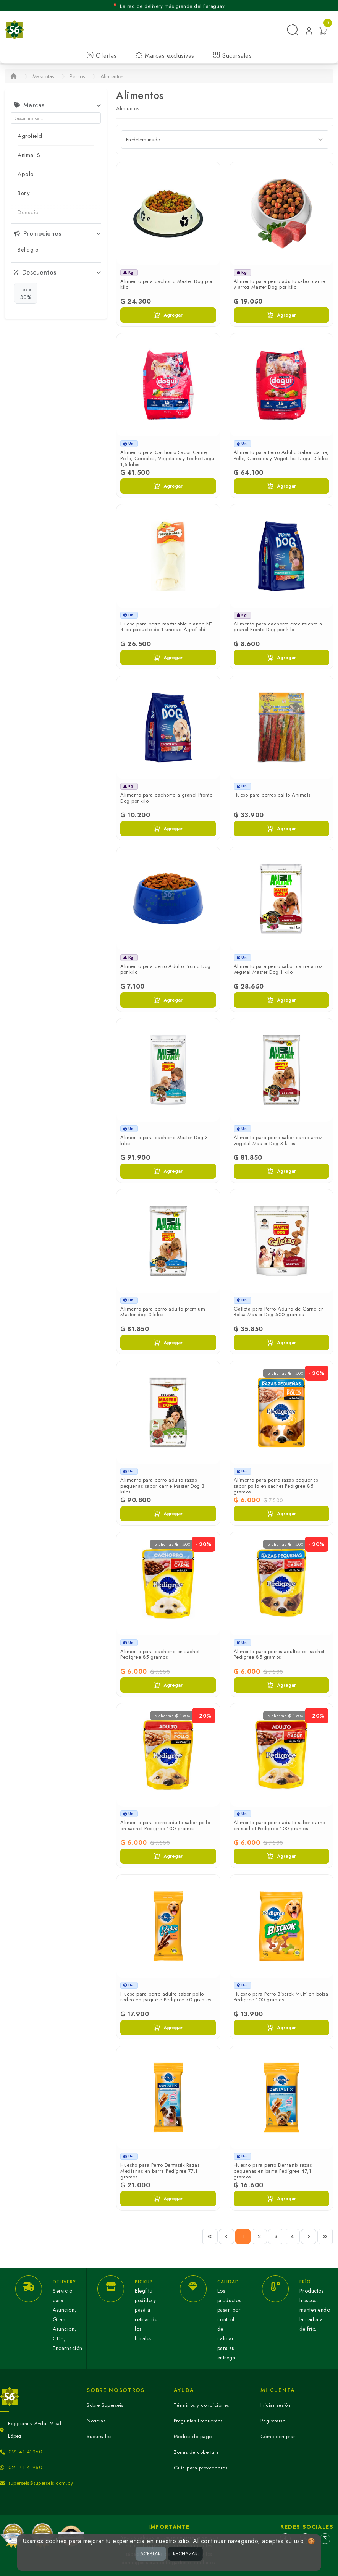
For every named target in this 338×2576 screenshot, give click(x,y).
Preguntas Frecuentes (198, 2420)
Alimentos (112, 76)
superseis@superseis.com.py (40, 2483)
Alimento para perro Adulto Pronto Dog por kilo (165, 969)
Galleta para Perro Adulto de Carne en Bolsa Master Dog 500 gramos (279, 1312)
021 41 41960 (25, 2451)
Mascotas (43, 76)
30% (25, 293)
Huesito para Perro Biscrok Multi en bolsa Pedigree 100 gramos (281, 1997)
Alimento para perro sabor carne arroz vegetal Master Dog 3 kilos (278, 1140)
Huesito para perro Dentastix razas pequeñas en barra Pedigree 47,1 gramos (273, 2170)
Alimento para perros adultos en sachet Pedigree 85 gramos (279, 1654)
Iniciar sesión (275, 2405)
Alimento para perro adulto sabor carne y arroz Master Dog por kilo (279, 284)
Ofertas (101, 55)
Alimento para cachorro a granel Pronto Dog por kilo (166, 798)
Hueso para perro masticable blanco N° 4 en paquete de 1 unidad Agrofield (166, 626)
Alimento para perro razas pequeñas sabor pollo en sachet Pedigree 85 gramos (276, 1485)
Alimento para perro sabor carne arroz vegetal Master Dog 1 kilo (278, 969)
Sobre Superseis (105, 2405)
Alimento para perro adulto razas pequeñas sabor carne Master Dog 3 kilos (162, 1485)
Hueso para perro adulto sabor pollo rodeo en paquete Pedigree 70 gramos (165, 1997)
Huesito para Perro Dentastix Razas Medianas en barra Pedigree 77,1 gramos (159, 2170)
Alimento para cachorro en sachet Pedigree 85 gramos (159, 1654)
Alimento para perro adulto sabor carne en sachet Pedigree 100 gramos (279, 1825)
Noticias (96, 2420)
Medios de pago (193, 2436)
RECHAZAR (185, 2553)
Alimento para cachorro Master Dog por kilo (166, 284)
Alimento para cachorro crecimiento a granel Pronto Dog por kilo (278, 626)
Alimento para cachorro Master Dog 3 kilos (164, 1140)
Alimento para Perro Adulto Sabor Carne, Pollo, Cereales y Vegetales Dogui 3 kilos (281, 455)
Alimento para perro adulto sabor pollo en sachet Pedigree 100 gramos (165, 1825)
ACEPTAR (150, 2553)
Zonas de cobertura (196, 2452)
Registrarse (273, 2420)
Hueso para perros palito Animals (272, 794)
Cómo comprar (277, 2436)
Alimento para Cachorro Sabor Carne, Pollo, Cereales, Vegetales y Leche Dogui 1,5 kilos (168, 458)
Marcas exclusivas (164, 55)
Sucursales (232, 55)
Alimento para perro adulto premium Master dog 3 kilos (162, 1312)
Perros (77, 76)
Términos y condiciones (201, 2405)
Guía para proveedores (201, 2467)
